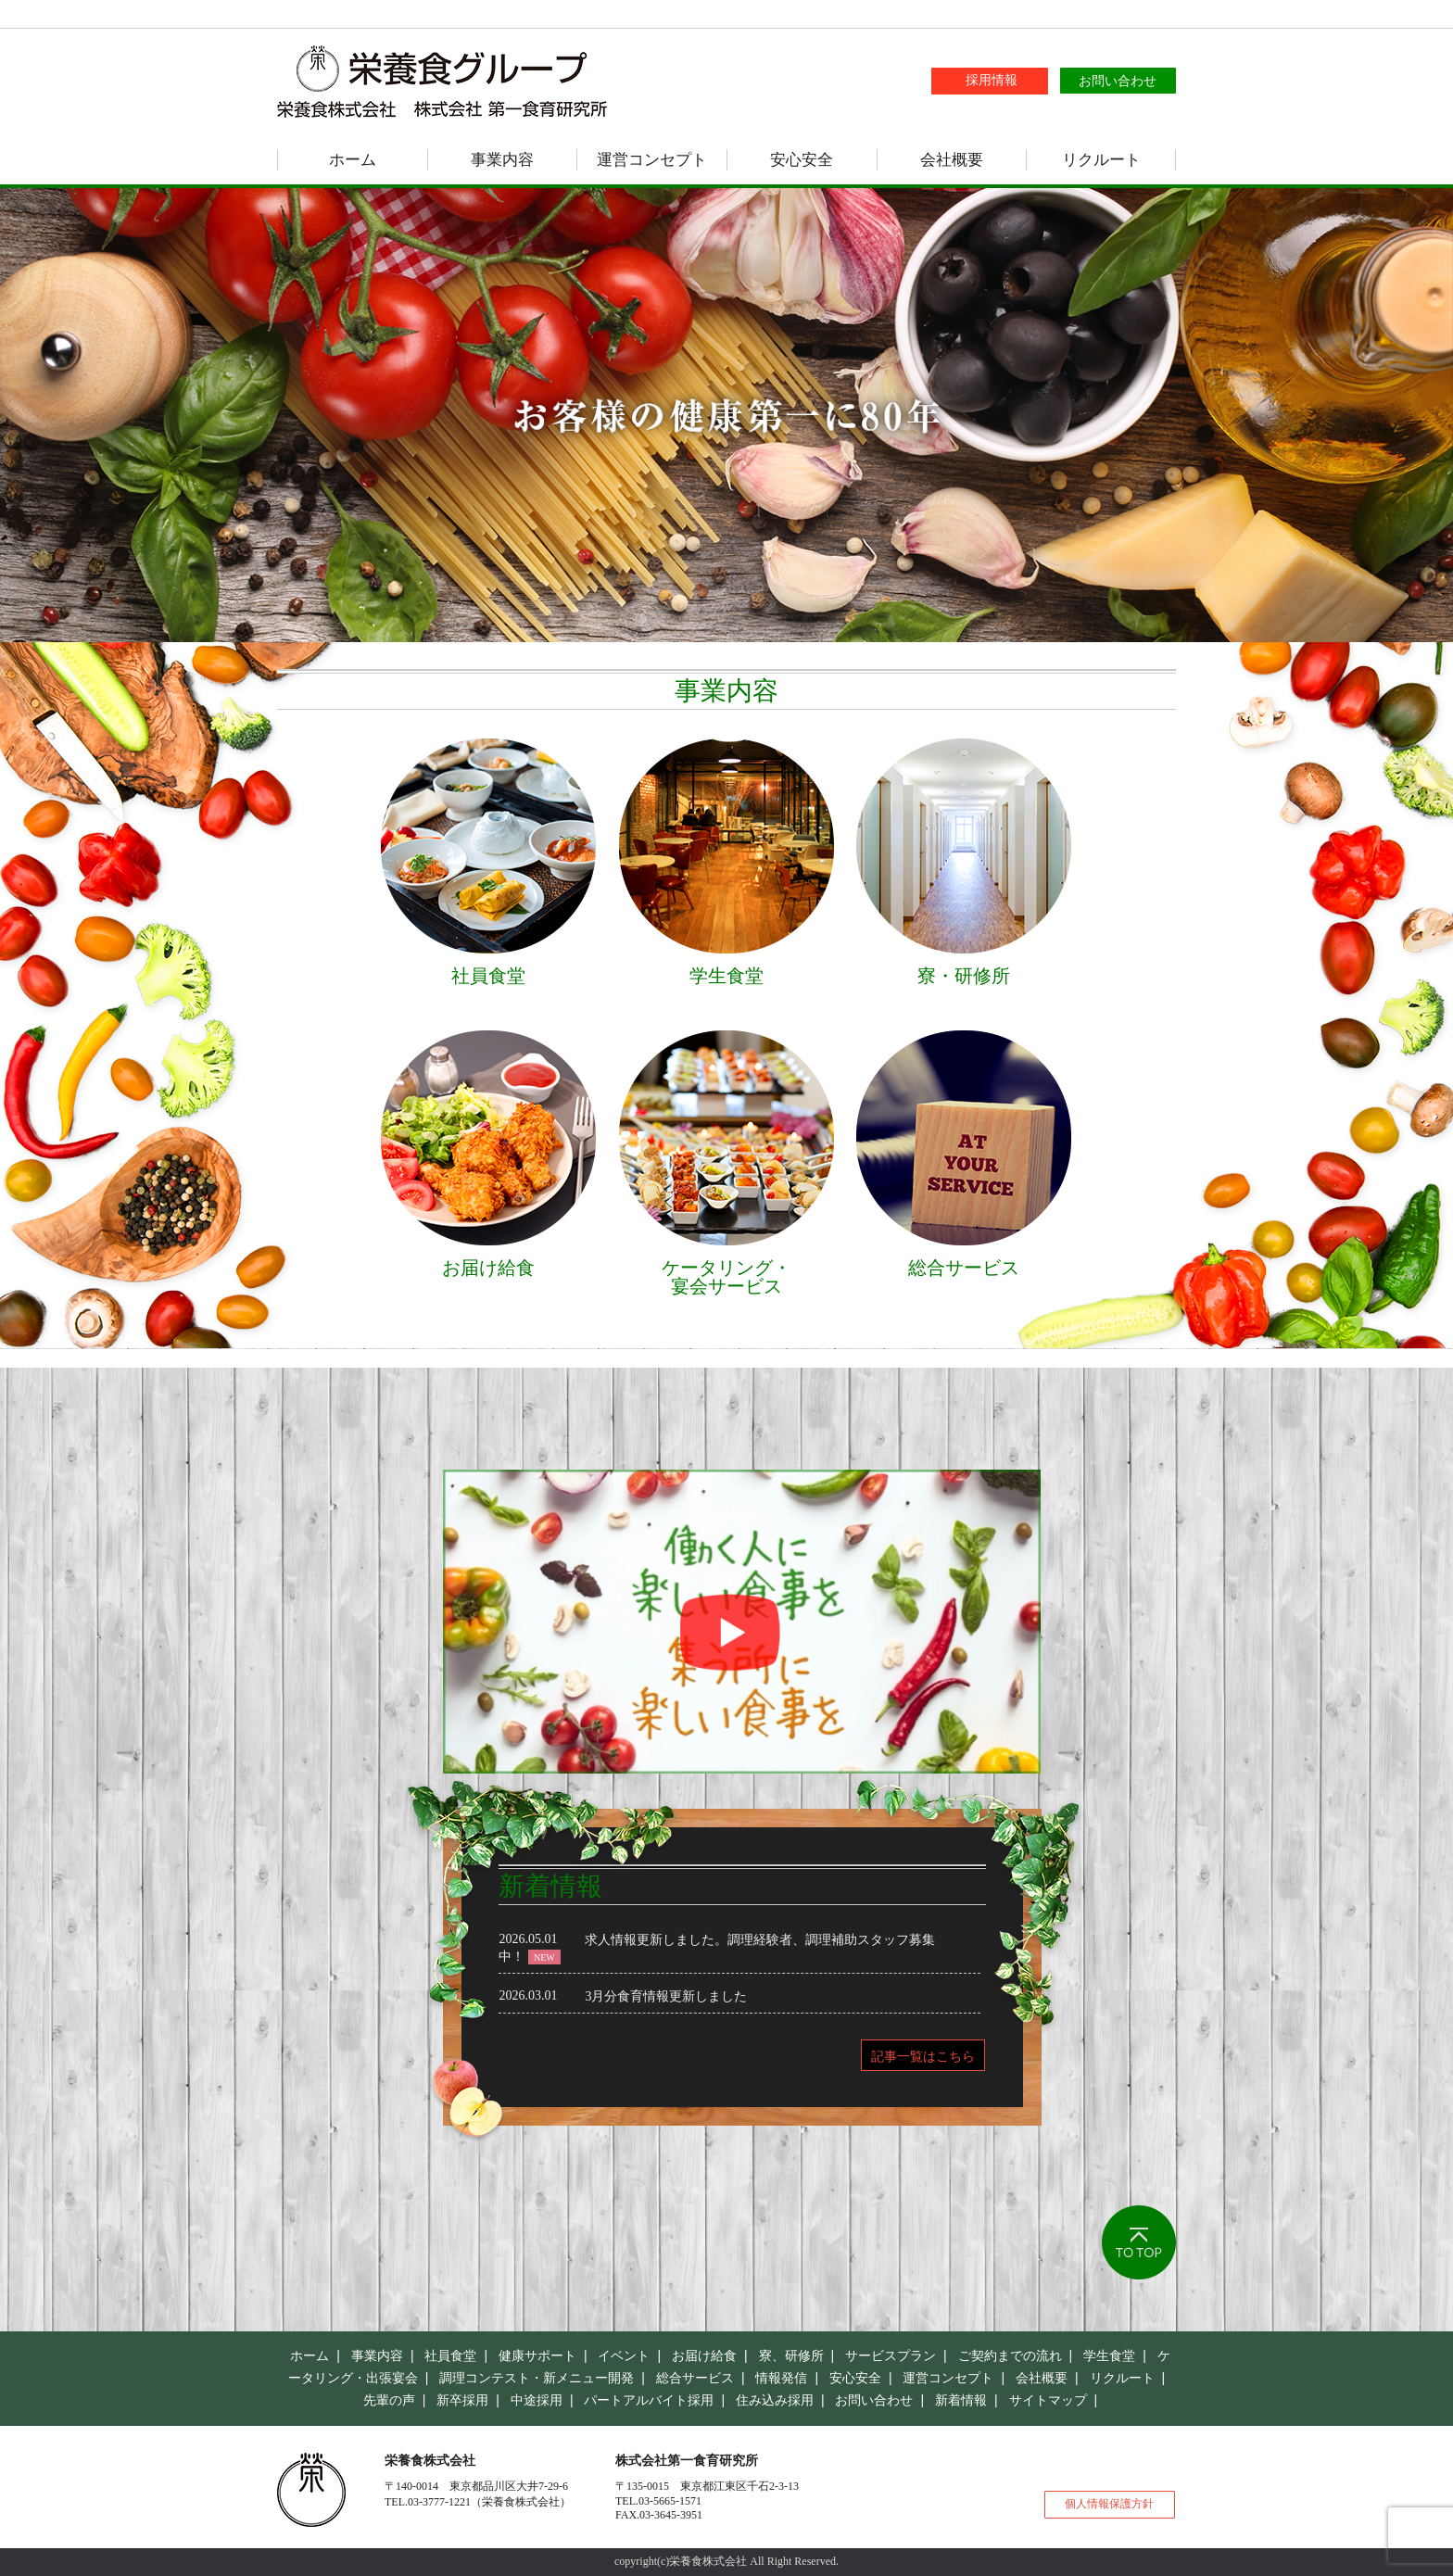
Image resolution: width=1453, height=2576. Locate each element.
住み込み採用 (775, 2400)
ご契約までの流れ (1010, 2355)
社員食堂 (450, 2355)
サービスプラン (890, 2355)
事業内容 (502, 160)
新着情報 (961, 2400)
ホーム (352, 160)
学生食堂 (1109, 2355)
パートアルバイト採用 (649, 2400)
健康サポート (537, 2355)
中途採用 (536, 2400)
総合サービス (695, 2377)
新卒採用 (462, 2400)
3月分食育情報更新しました (666, 1996)
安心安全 (801, 160)
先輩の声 (389, 2400)
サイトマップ (1048, 2400)
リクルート (1101, 160)
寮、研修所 (791, 2355)
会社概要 (951, 160)
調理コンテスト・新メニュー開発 (536, 2377)
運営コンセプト (652, 160)
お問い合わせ (874, 2400)
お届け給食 (704, 2355)
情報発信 (781, 2377)
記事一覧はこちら (923, 2056)
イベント (624, 2355)
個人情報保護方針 (1109, 2503)
